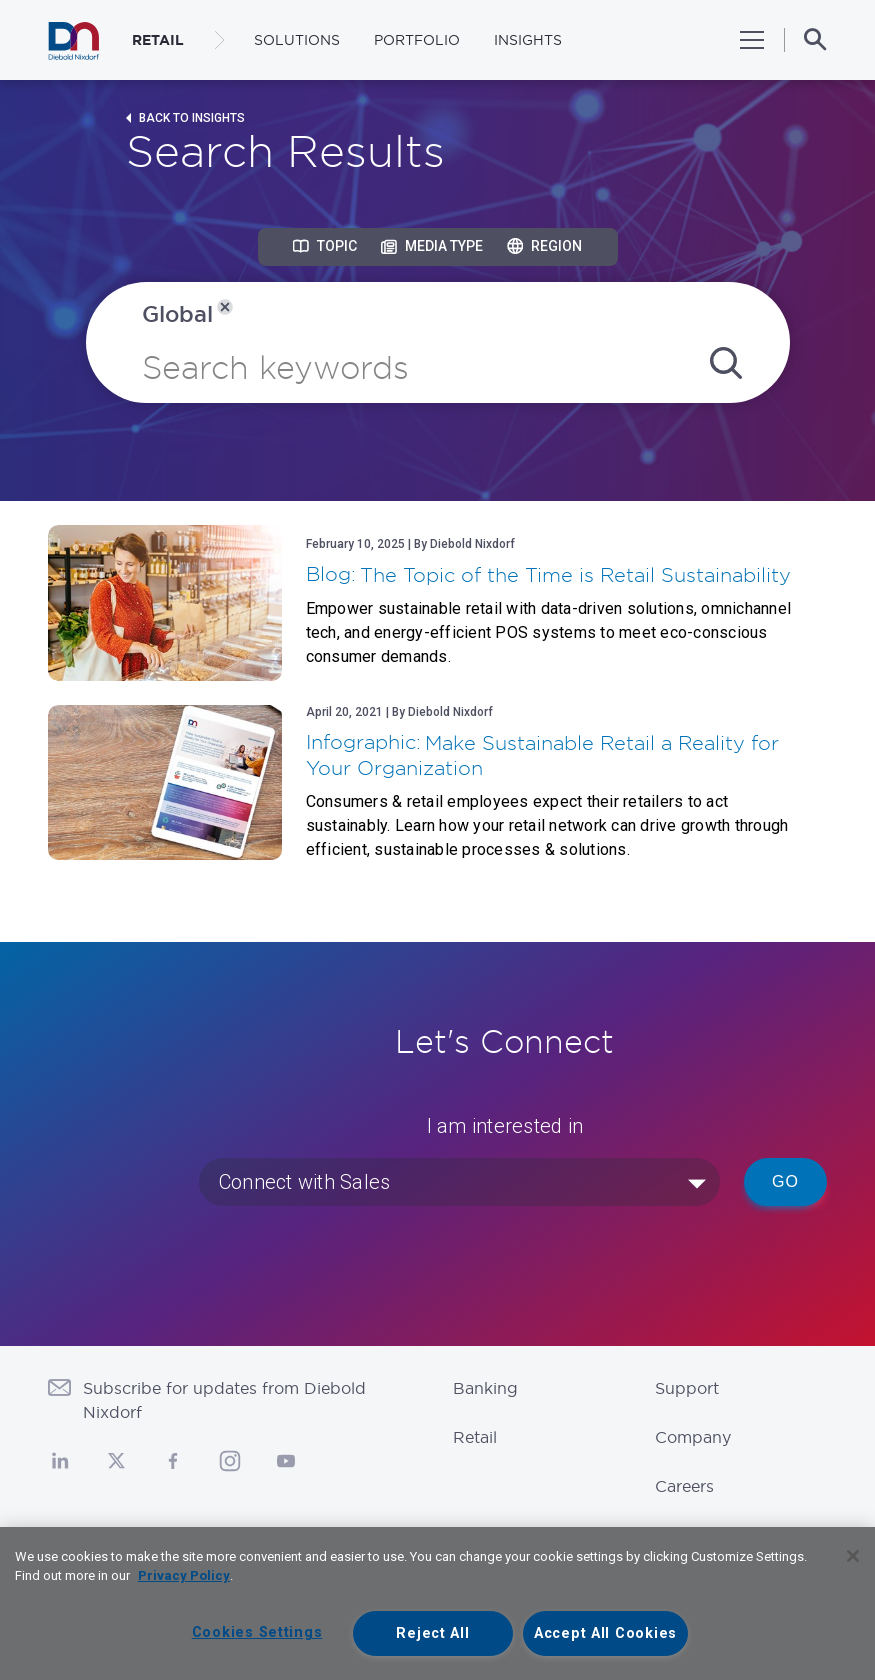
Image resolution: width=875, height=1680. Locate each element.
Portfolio (417, 40)
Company (693, 1437)
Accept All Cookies (605, 1633)
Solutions (297, 40)
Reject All (432, 1633)
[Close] (853, 1556)
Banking (485, 1388)
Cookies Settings (257, 1632)
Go (785, 1181)
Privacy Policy (184, 1575)
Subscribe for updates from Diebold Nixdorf (224, 1400)
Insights (528, 40)
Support (687, 1388)
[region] (437, 1603)
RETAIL (158, 40)
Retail (475, 1437)
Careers (684, 1486)
